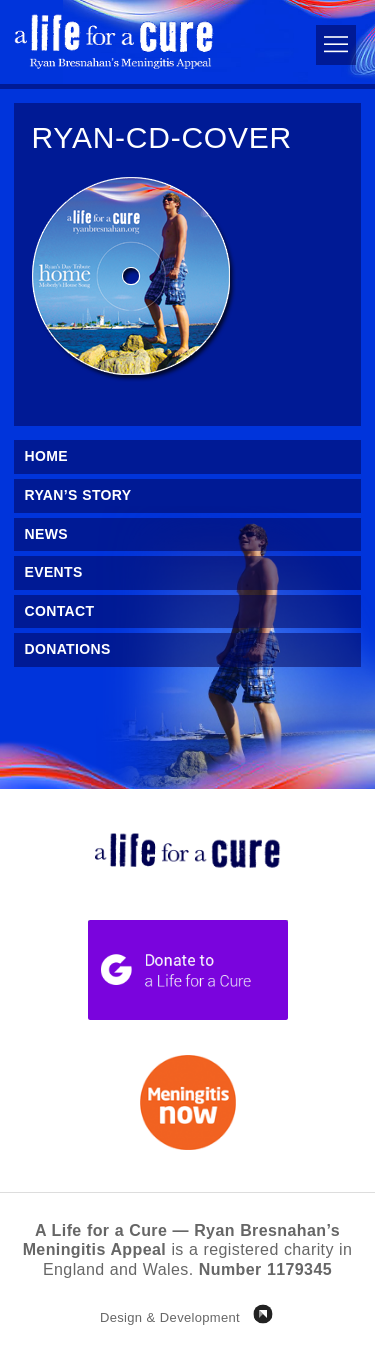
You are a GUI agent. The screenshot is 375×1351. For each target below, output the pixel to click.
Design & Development (170, 1317)
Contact (60, 611)
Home (46, 456)
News (46, 534)
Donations (68, 649)
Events (54, 572)
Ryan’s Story (78, 495)
